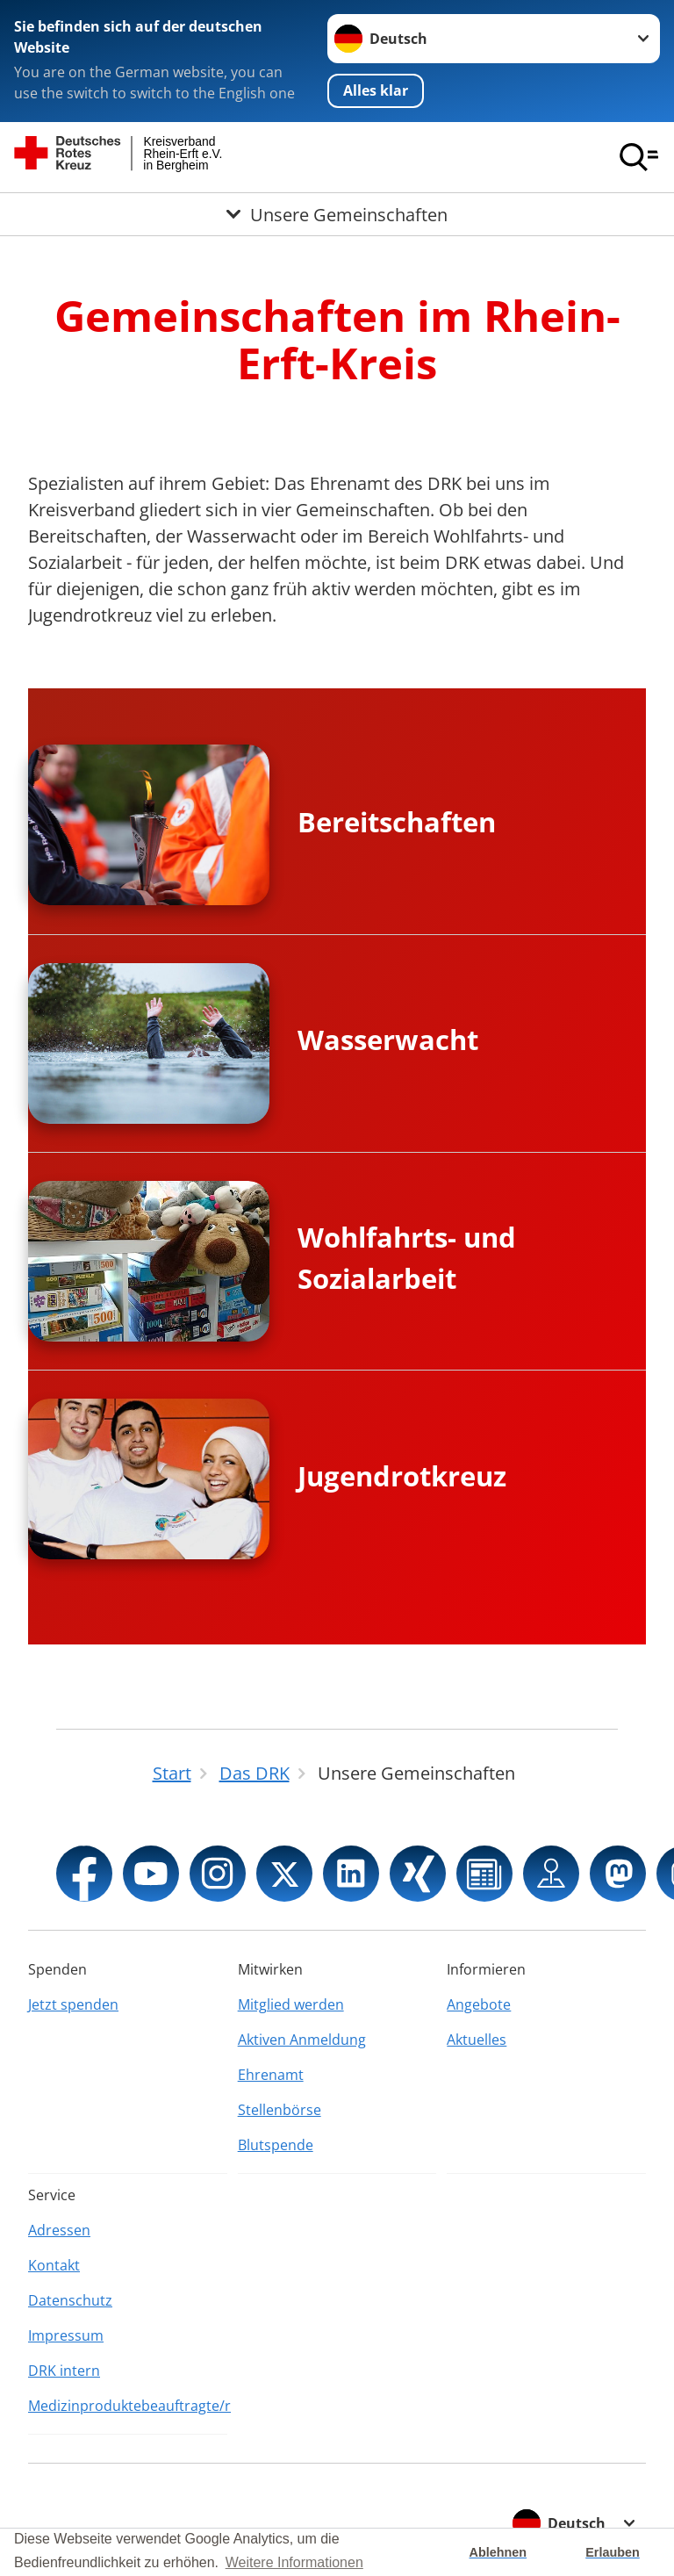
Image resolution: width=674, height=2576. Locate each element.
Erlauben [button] (612, 2552)
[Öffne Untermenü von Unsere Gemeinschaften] (337, 214)
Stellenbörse (279, 2109)
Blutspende (275, 2145)
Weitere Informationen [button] (294, 2562)
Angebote (479, 2004)
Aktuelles (476, 2039)
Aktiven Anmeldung (302, 2039)
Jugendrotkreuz (402, 1475)
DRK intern (64, 2370)
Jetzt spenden (73, 2004)
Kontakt (54, 2265)
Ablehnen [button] (498, 2552)
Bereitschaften (397, 821)
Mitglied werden (291, 2004)
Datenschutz (70, 2300)
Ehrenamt (271, 2074)
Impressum (66, 2335)
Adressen (59, 2230)
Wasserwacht (388, 1039)
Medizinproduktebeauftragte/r (127, 2405)
